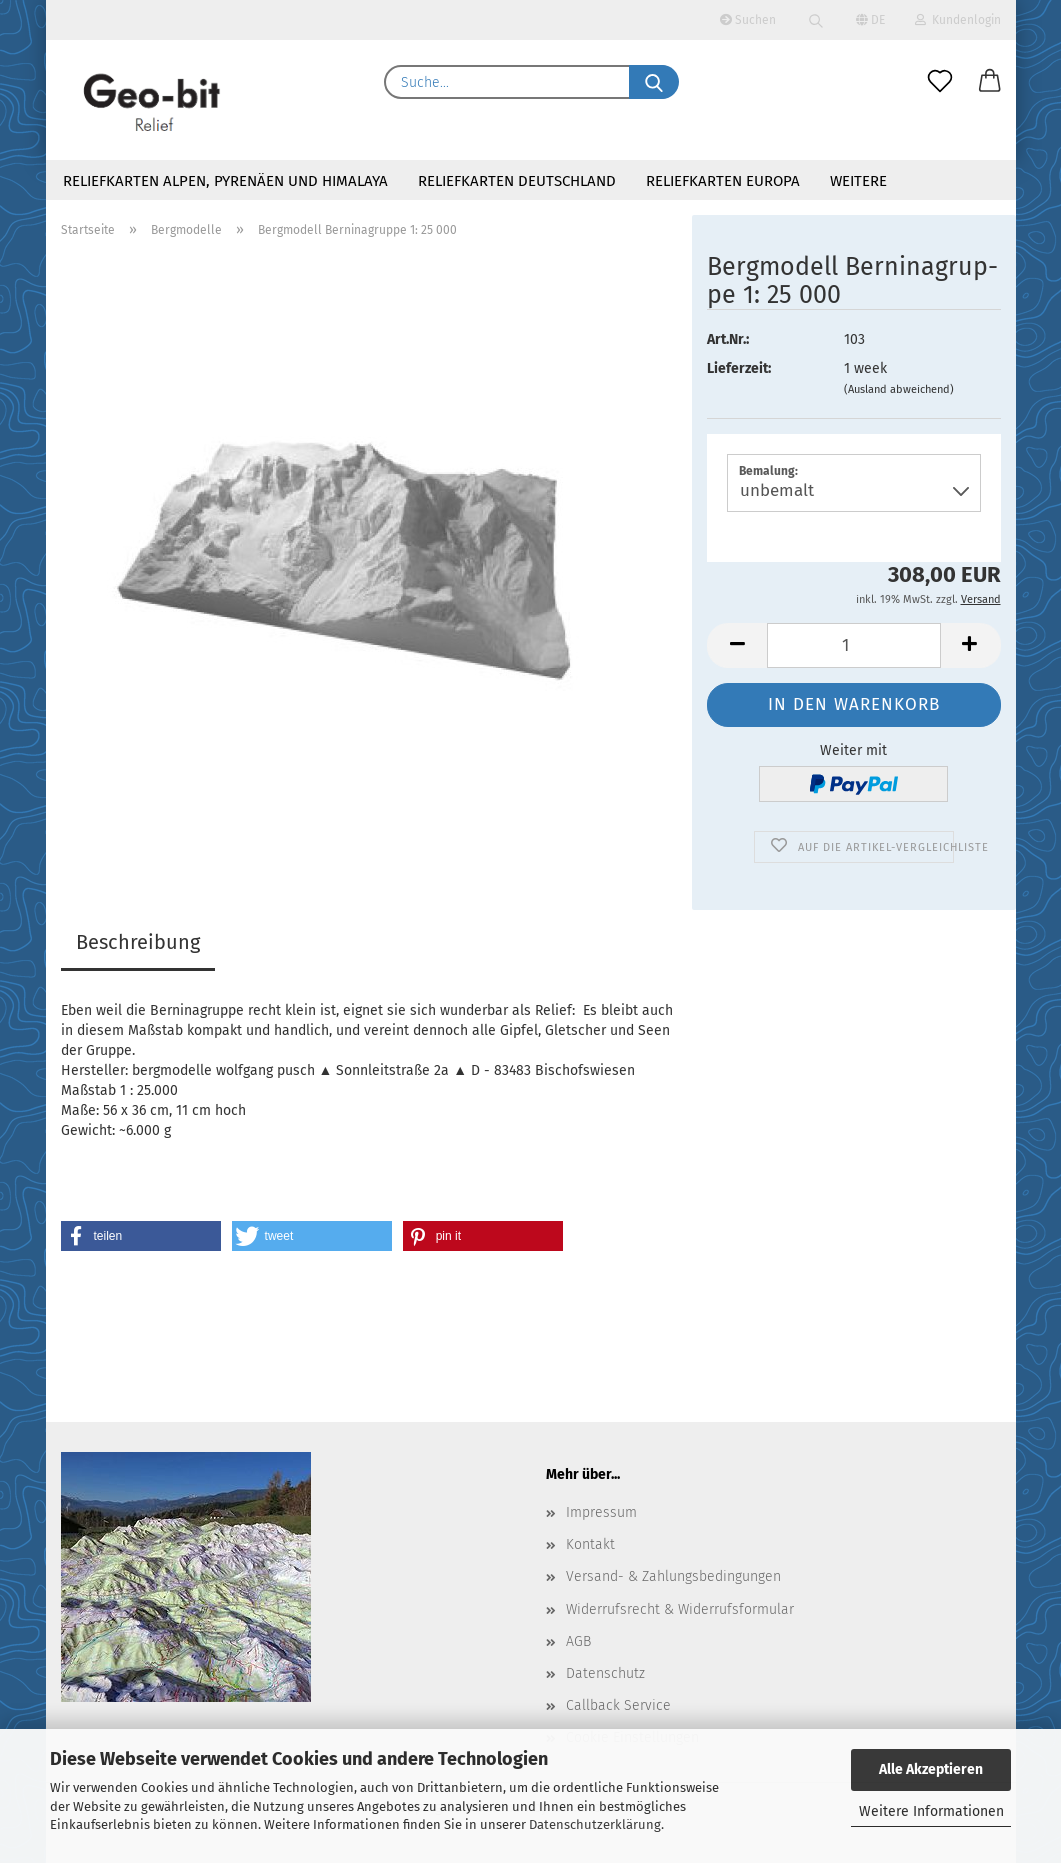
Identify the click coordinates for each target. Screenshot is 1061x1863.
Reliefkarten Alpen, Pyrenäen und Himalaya (225, 181)
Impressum (601, 1512)
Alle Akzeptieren (931, 1769)
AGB (578, 1641)
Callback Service (618, 1705)
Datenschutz (605, 1673)
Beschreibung (138, 942)
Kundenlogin (958, 20)
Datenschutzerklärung (595, 1824)
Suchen (748, 20)
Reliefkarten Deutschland (517, 181)
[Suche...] (654, 82)
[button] (990, 82)
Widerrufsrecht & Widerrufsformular (680, 1609)
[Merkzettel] (940, 82)
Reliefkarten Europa (723, 181)
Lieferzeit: (739, 368)
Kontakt (590, 1544)
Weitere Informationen (931, 1811)
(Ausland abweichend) (899, 389)
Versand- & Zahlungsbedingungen (673, 1576)
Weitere (858, 181)
